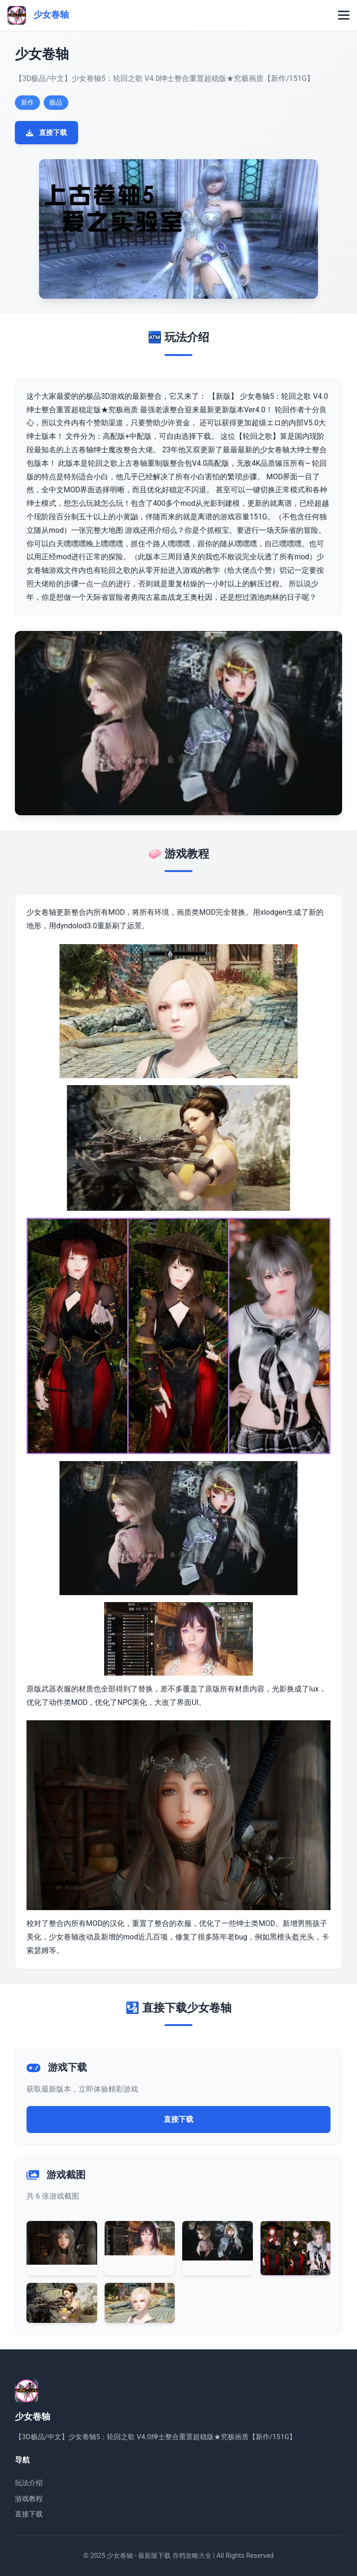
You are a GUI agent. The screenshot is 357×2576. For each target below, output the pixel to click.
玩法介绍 (29, 2483)
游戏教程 (29, 2499)
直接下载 (46, 132)
